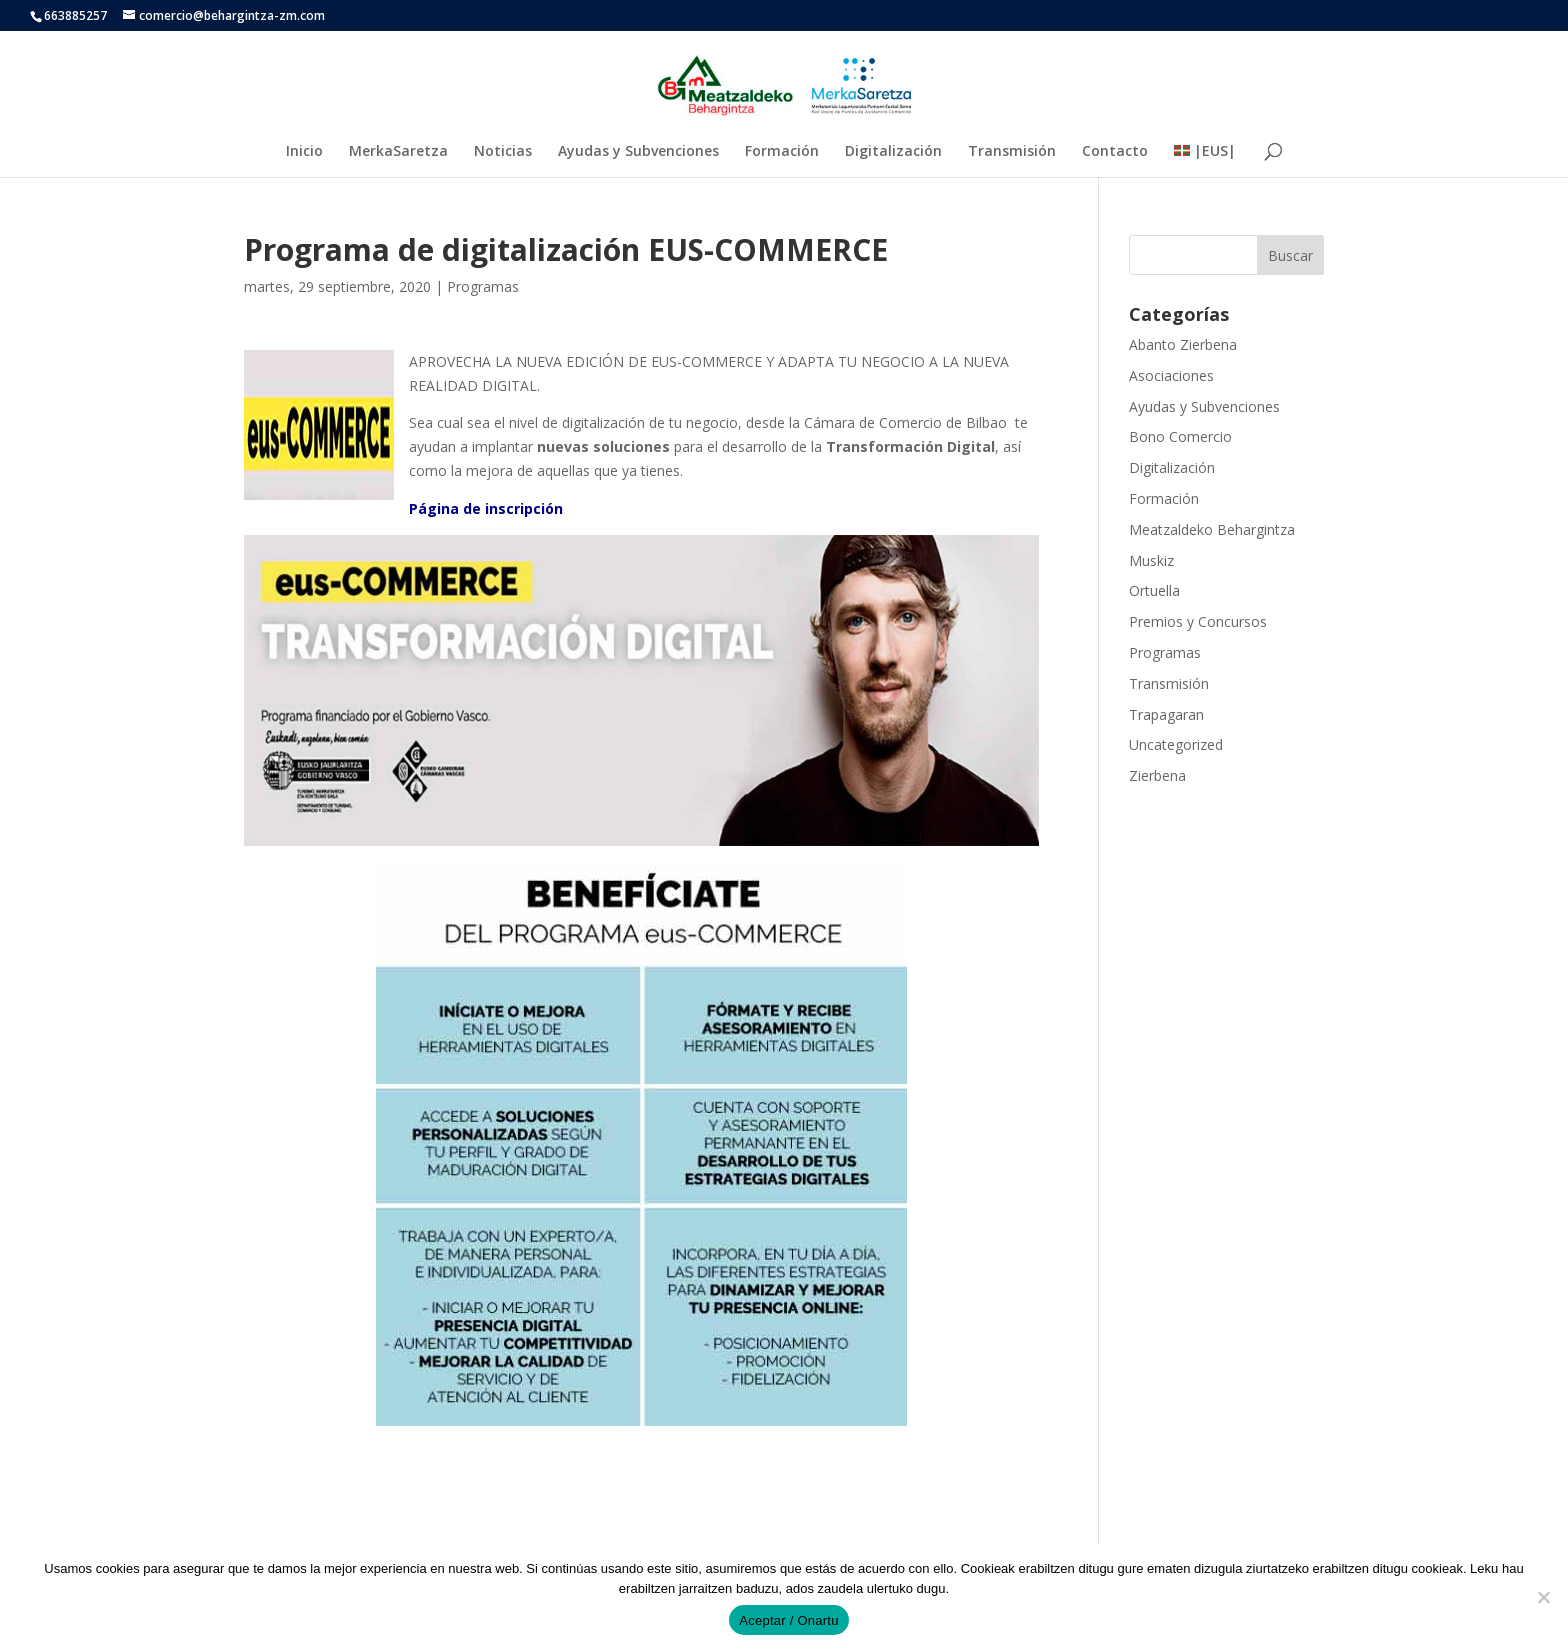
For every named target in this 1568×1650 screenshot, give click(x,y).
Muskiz (1151, 560)
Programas (483, 286)
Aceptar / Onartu (788, 1620)
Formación (782, 152)
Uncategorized (1176, 744)
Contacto (1115, 152)
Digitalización (893, 152)
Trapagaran (1166, 714)
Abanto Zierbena (1183, 344)
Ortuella (1154, 590)
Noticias (503, 152)
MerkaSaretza (398, 152)
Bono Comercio (1180, 436)
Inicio (304, 152)
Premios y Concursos (1198, 621)
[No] (1543, 1597)
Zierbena (1157, 775)
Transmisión (1012, 152)
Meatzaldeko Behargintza (1212, 529)
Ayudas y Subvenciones (638, 152)
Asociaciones (1171, 375)
